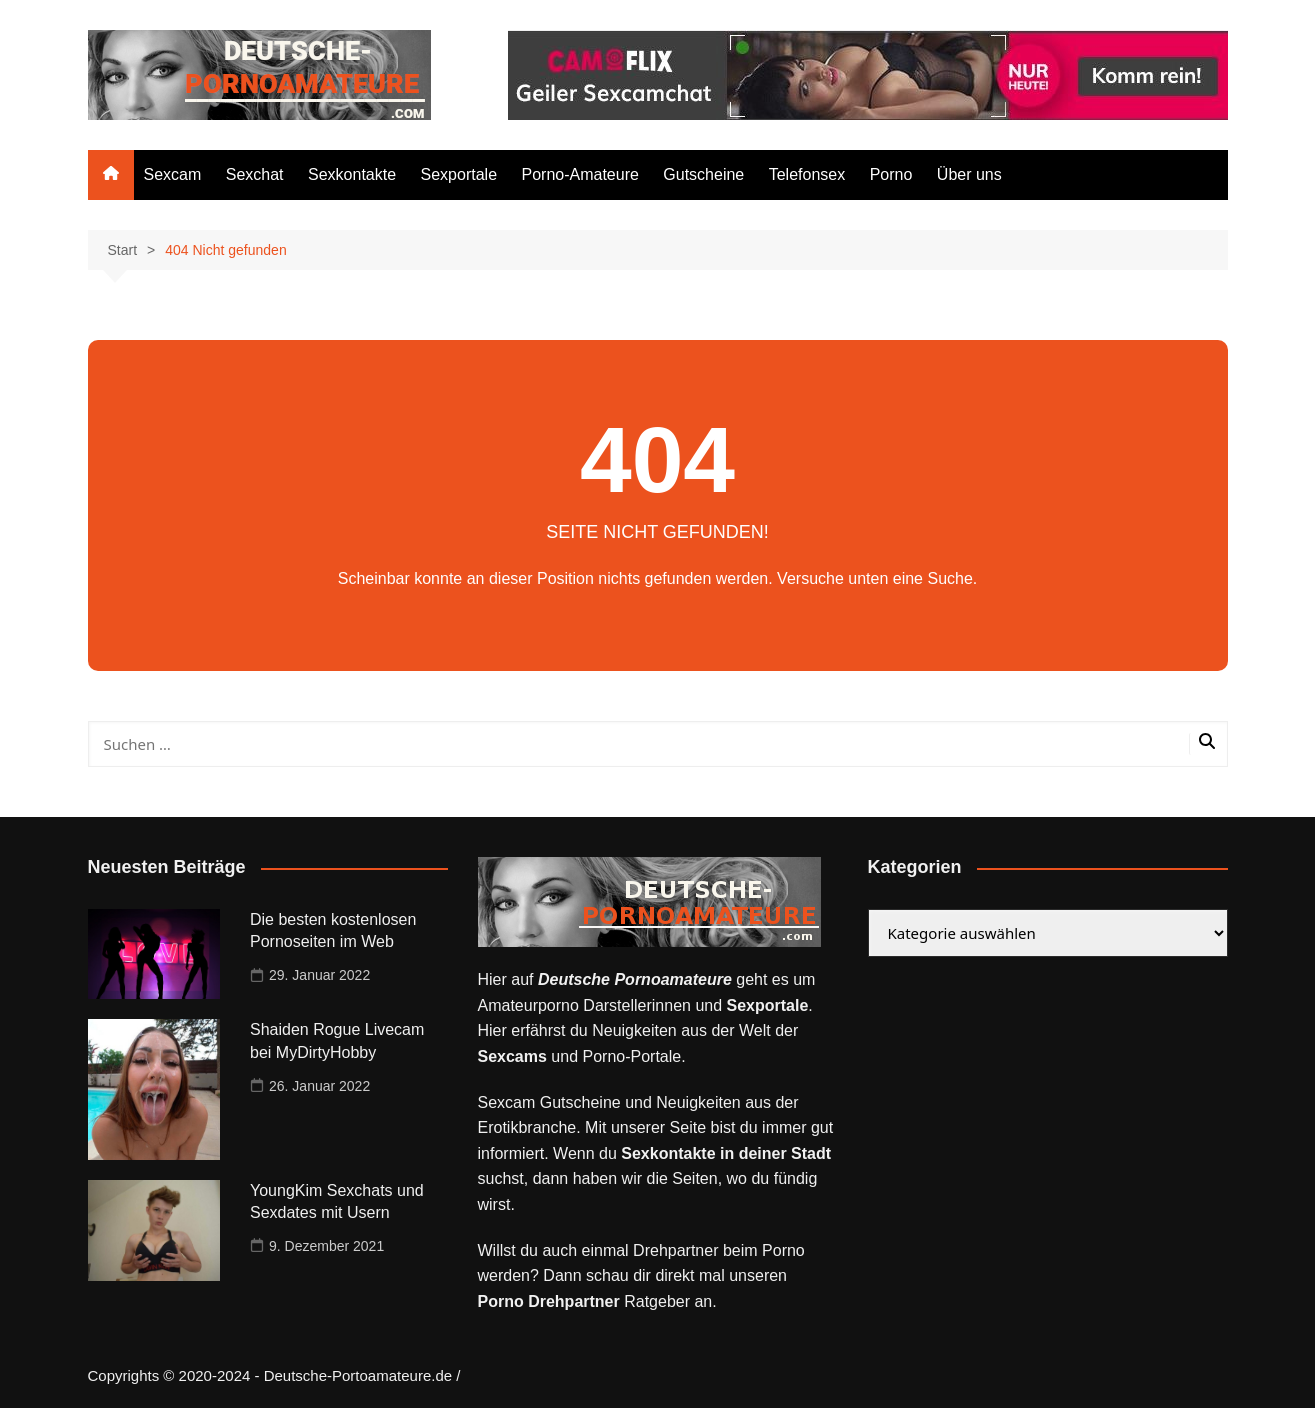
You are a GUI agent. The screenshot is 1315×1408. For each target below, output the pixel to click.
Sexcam (173, 174)
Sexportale (459, 174)
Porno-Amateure (579, 174)
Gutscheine (703, 174)
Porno (891, 174)
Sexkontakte (352, 174)
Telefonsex (807, 174)
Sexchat (255, 174)
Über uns (969, 174)
